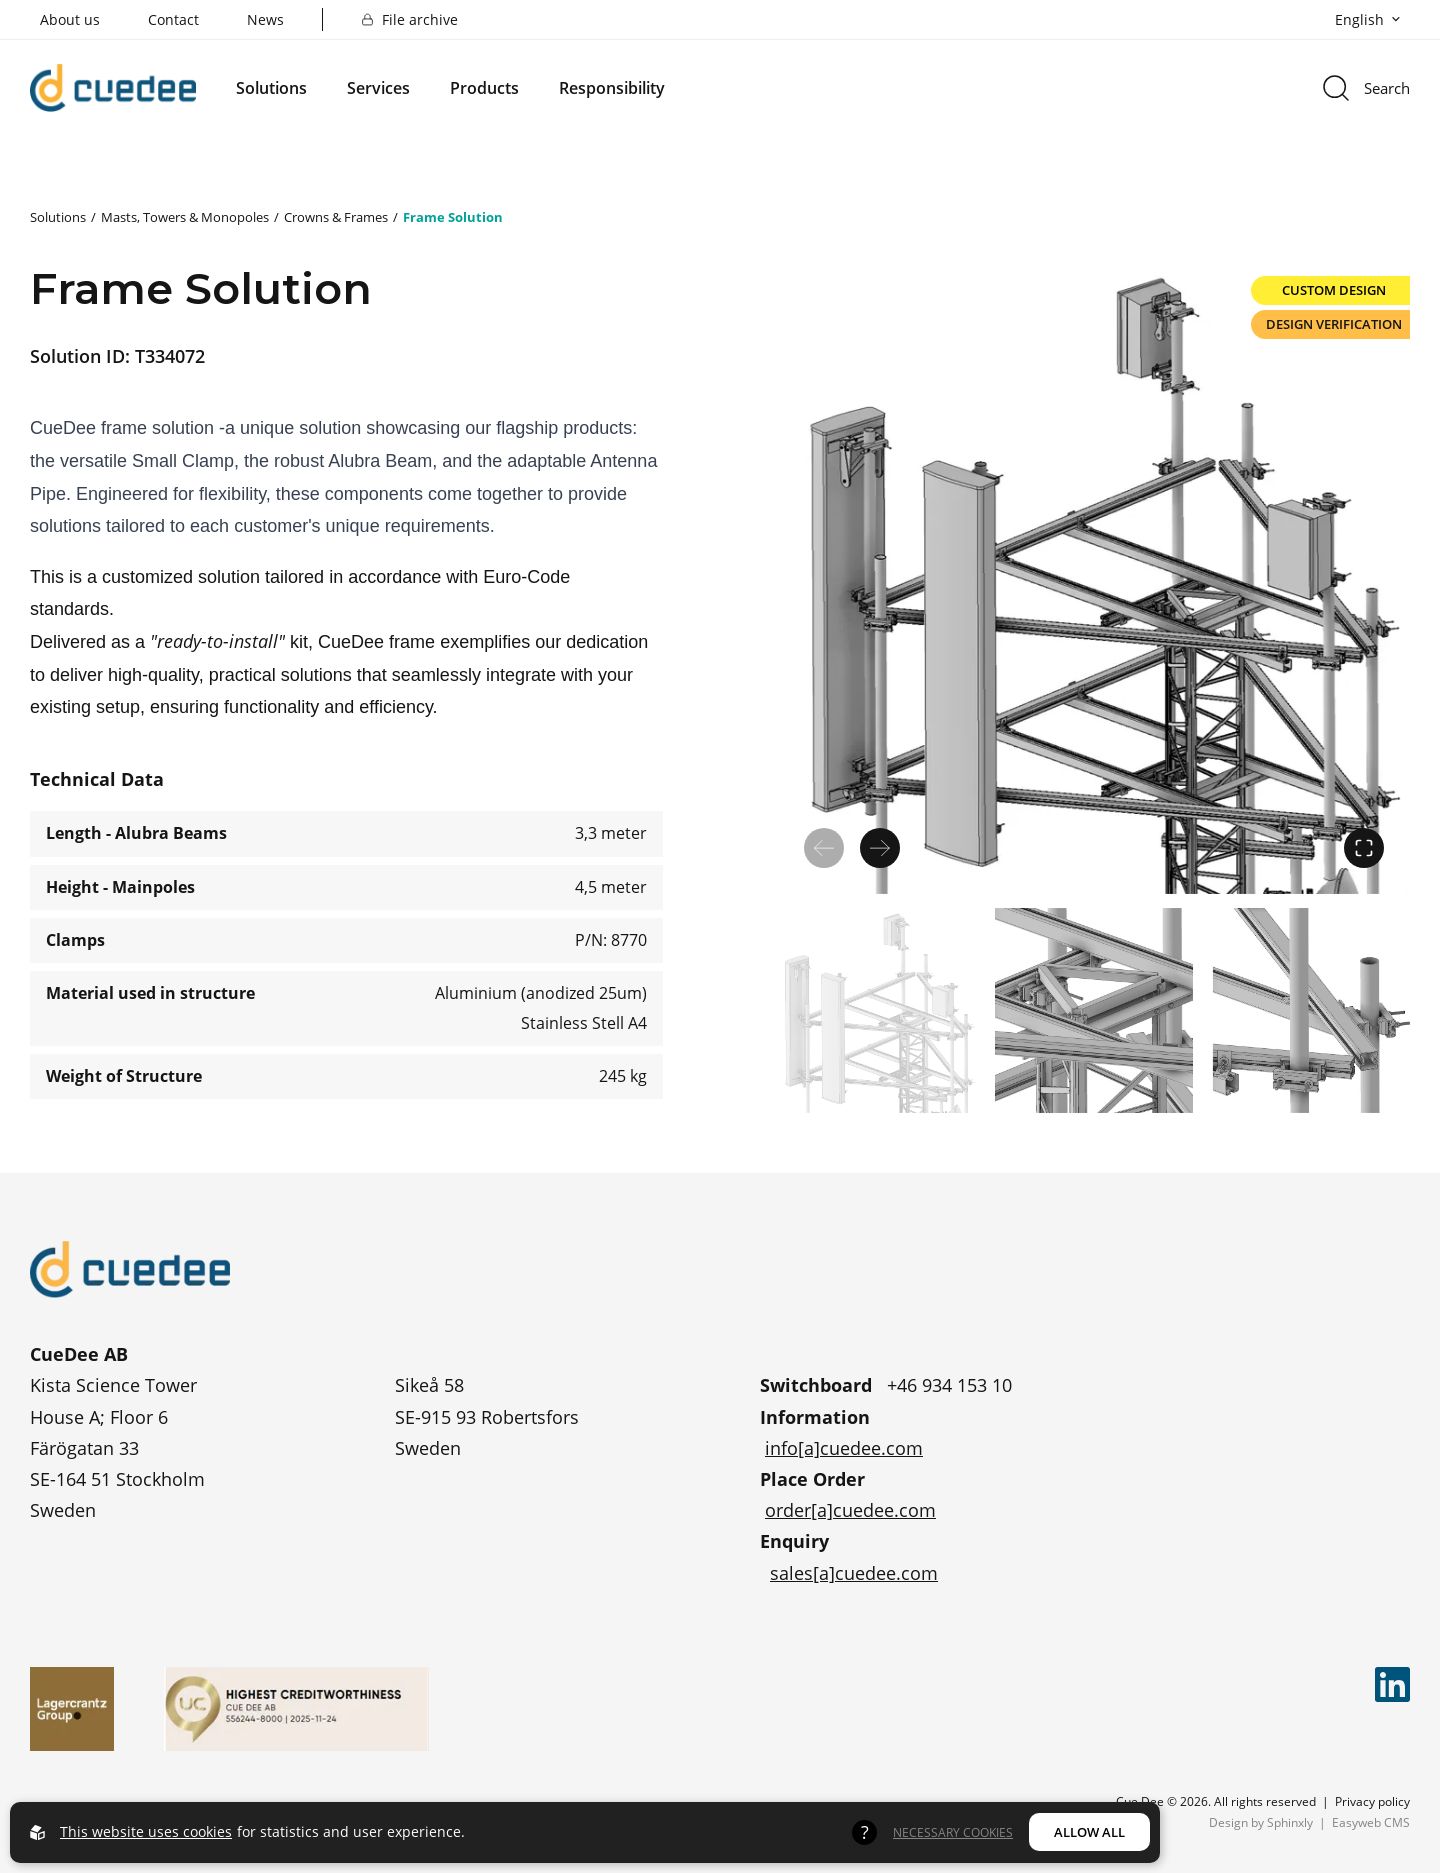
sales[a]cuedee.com (854, 1573)
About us (70, 19)
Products (484, 88)
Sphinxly (1290, 1822)
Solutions (271, 88)
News (265, 19)
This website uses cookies (146, 1831)
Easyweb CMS (1371, 1822)
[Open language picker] (1363, 19)
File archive (409, 19)
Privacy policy (1372, 1801)
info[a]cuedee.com (844, 1448)
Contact (173, 19)
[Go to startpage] (113, 87)
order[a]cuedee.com (850, 1510)
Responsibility (612, 88)
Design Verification (1334, 324)
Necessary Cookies (953, 1832)
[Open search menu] (1365, 88)
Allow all (1089, 1832)
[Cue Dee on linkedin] (1392, 1684)
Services (378, 88)
